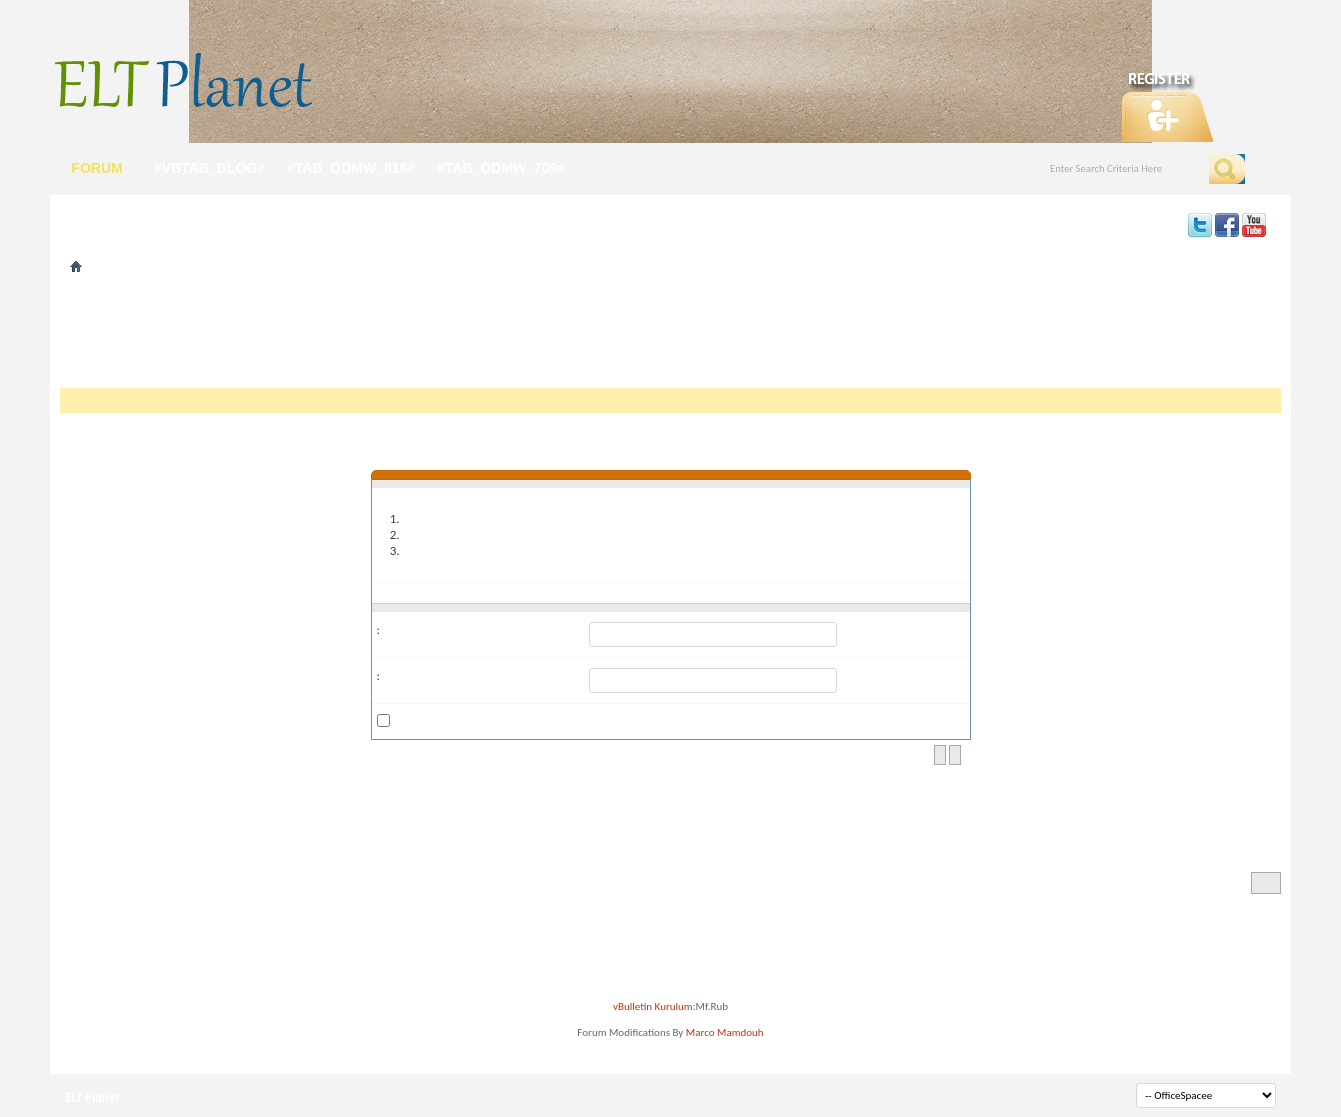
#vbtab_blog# (209, 168)
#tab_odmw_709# (501, 168)
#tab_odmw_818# (351, 168)
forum (96, 168)
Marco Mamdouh (725, 1032)
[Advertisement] (671, 338)
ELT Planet (92, 1097)
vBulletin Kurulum (653, 1006)
